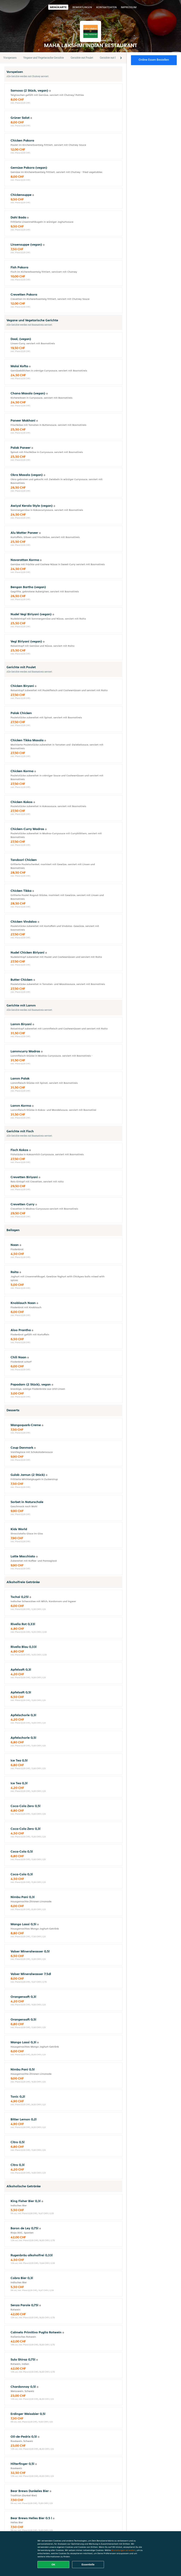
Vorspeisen (10, 57)
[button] (121, 58)
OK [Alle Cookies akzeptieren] (53, 2564)
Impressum (128, 7)
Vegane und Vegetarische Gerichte (43, 57)
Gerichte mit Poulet (82, 57)
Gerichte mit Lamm (111, 57)
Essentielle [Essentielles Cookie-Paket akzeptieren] (87, 2564)
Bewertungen (82, 7)
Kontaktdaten (106, 7)
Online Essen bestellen (154, 60)
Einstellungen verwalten (124, 2550)
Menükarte (58, 7)
